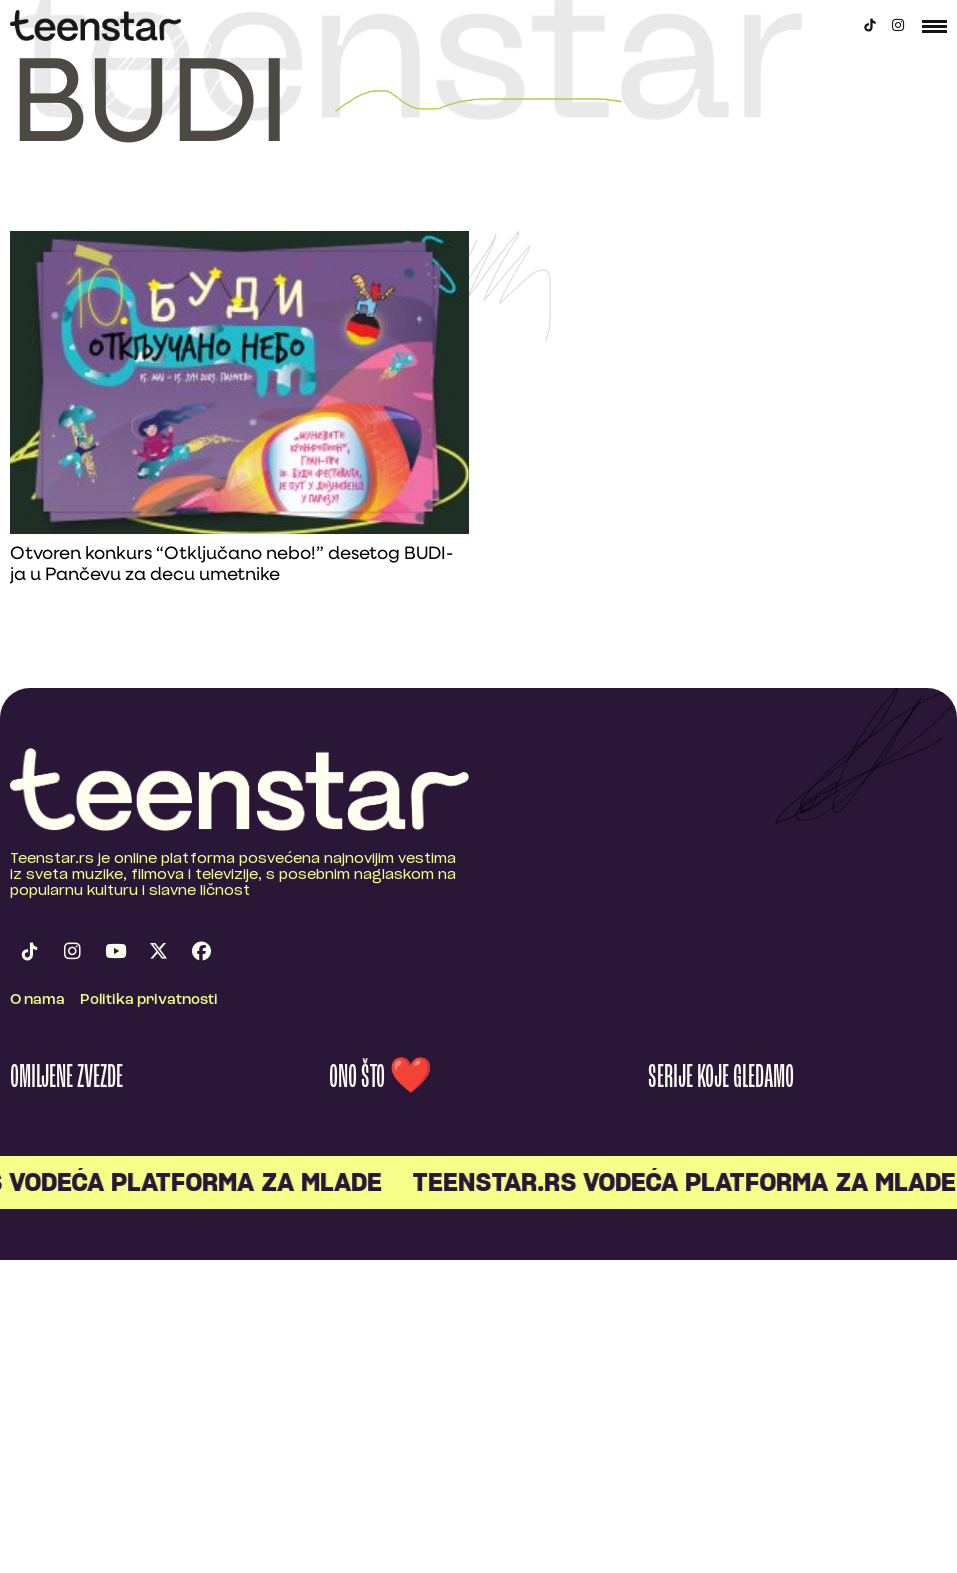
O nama (37, 1000)
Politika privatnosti (149, 1000)
